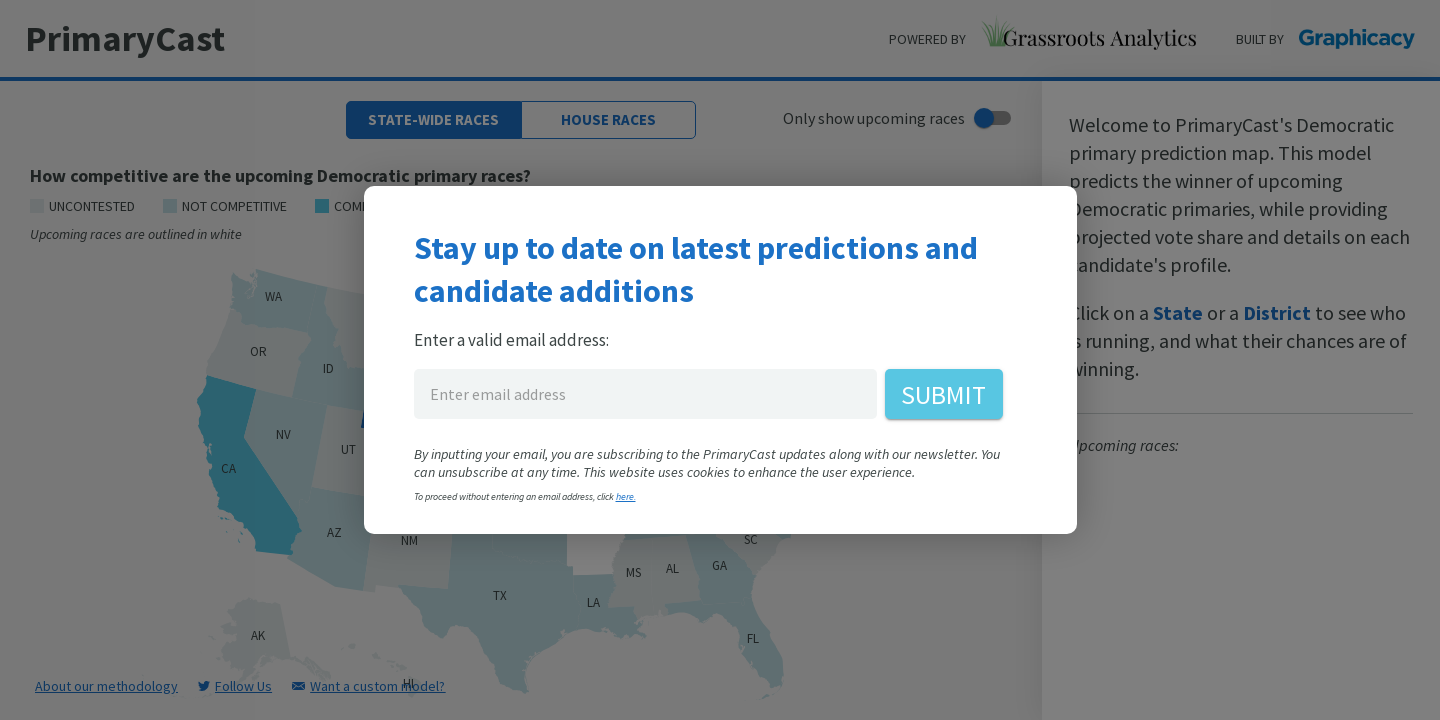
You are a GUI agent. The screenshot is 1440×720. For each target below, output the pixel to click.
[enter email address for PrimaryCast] (645, 394)
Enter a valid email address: (511, 340)
